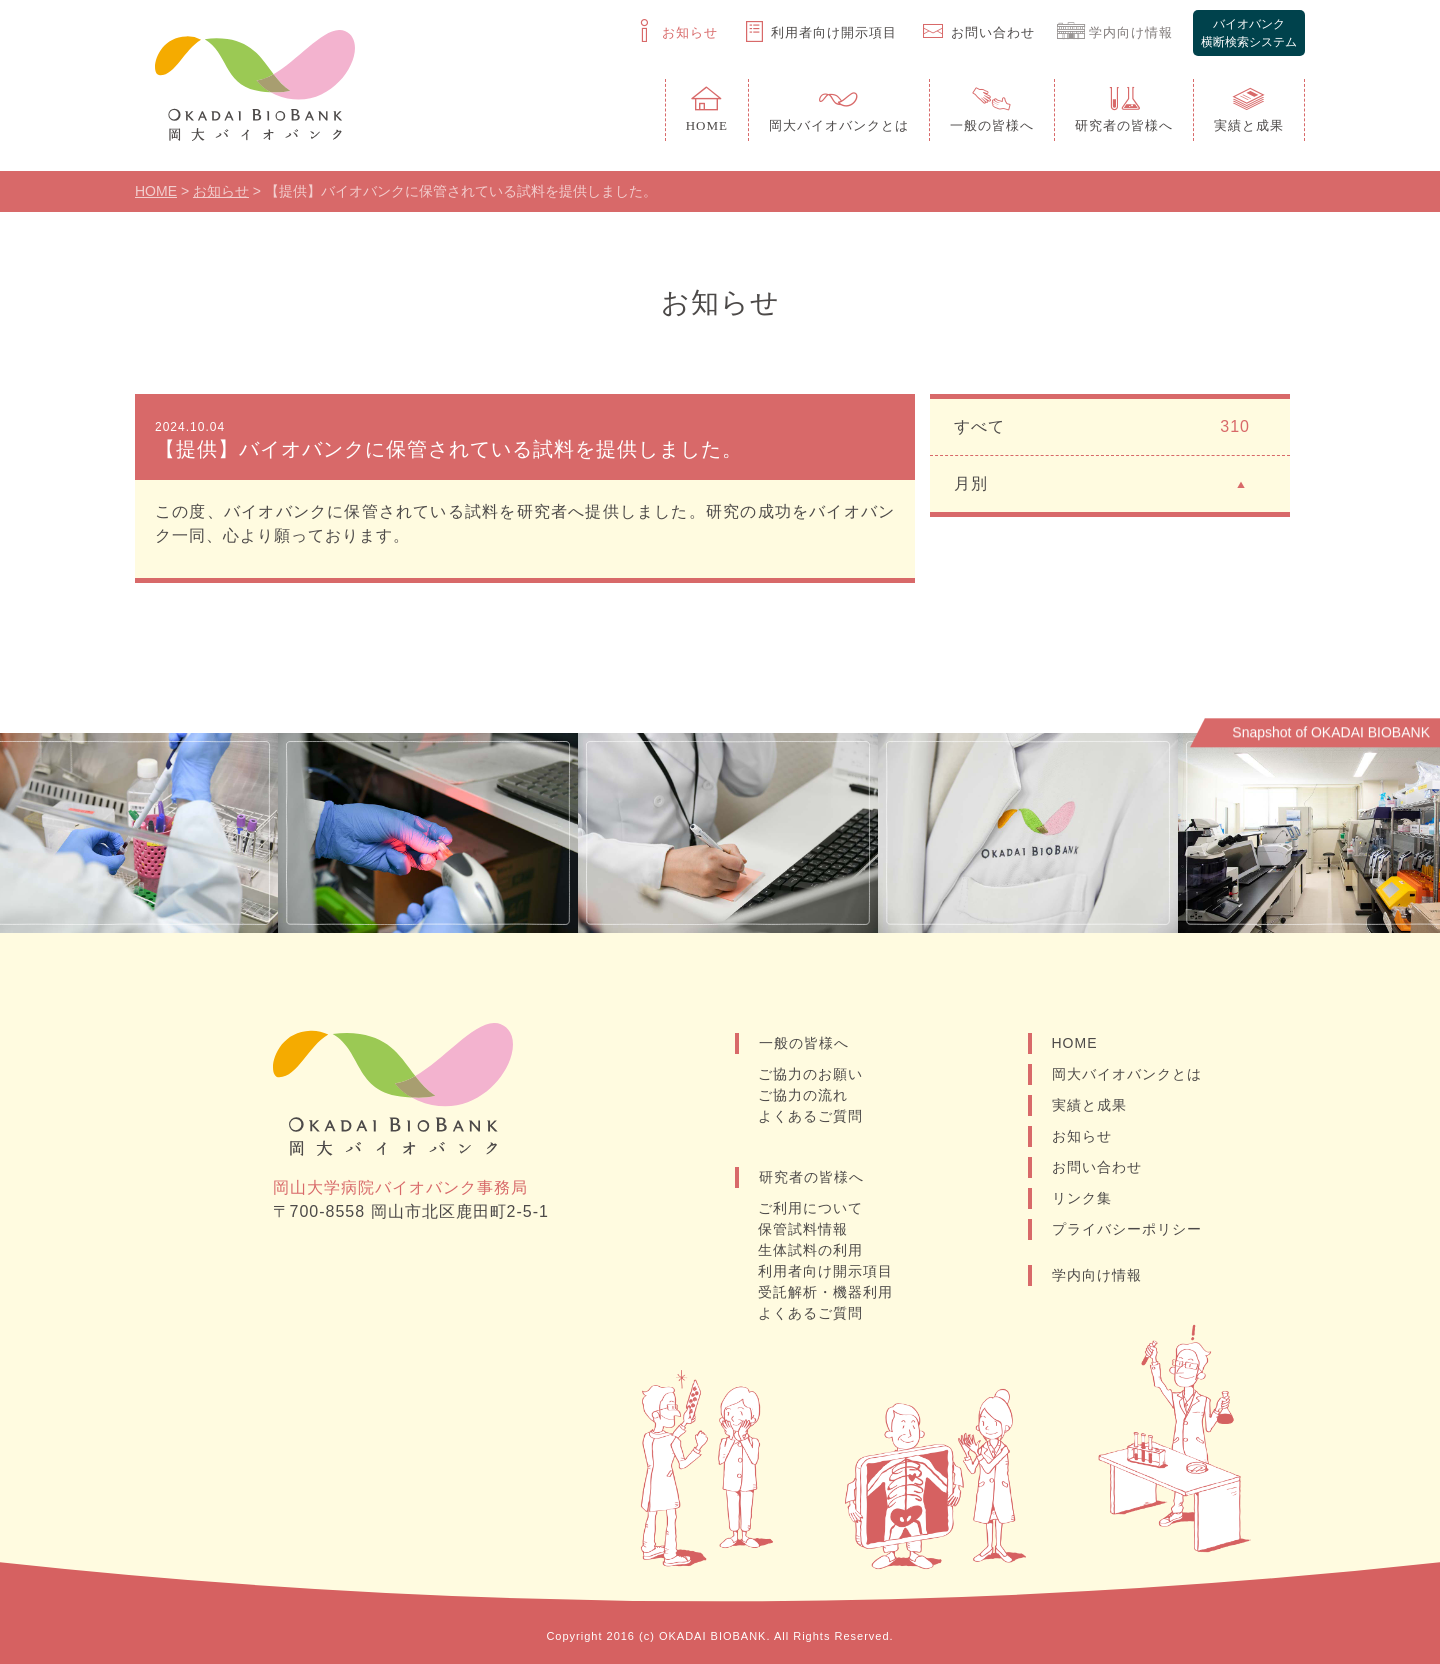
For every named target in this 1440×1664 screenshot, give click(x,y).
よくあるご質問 (810, 1116)
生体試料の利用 (810, 1250)
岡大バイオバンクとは (1127, 1074)
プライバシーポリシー (1127, 1229)
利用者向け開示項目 (825, 1271)
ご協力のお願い (810, 1074)
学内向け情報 (1097, 1275)
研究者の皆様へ (811, 1177)
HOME (1075, 1043)
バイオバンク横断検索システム (1249, 33)
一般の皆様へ (804, 1043)
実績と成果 (1089, 1105)
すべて (1102, 427)
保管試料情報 (803, 1229)
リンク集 (1082, 1198)
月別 (1102, 482)
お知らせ (1082, 1136)
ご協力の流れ (803, 1095)
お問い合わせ (1097, 1167)
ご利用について (810, 1208)
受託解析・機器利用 (825, 1292)
